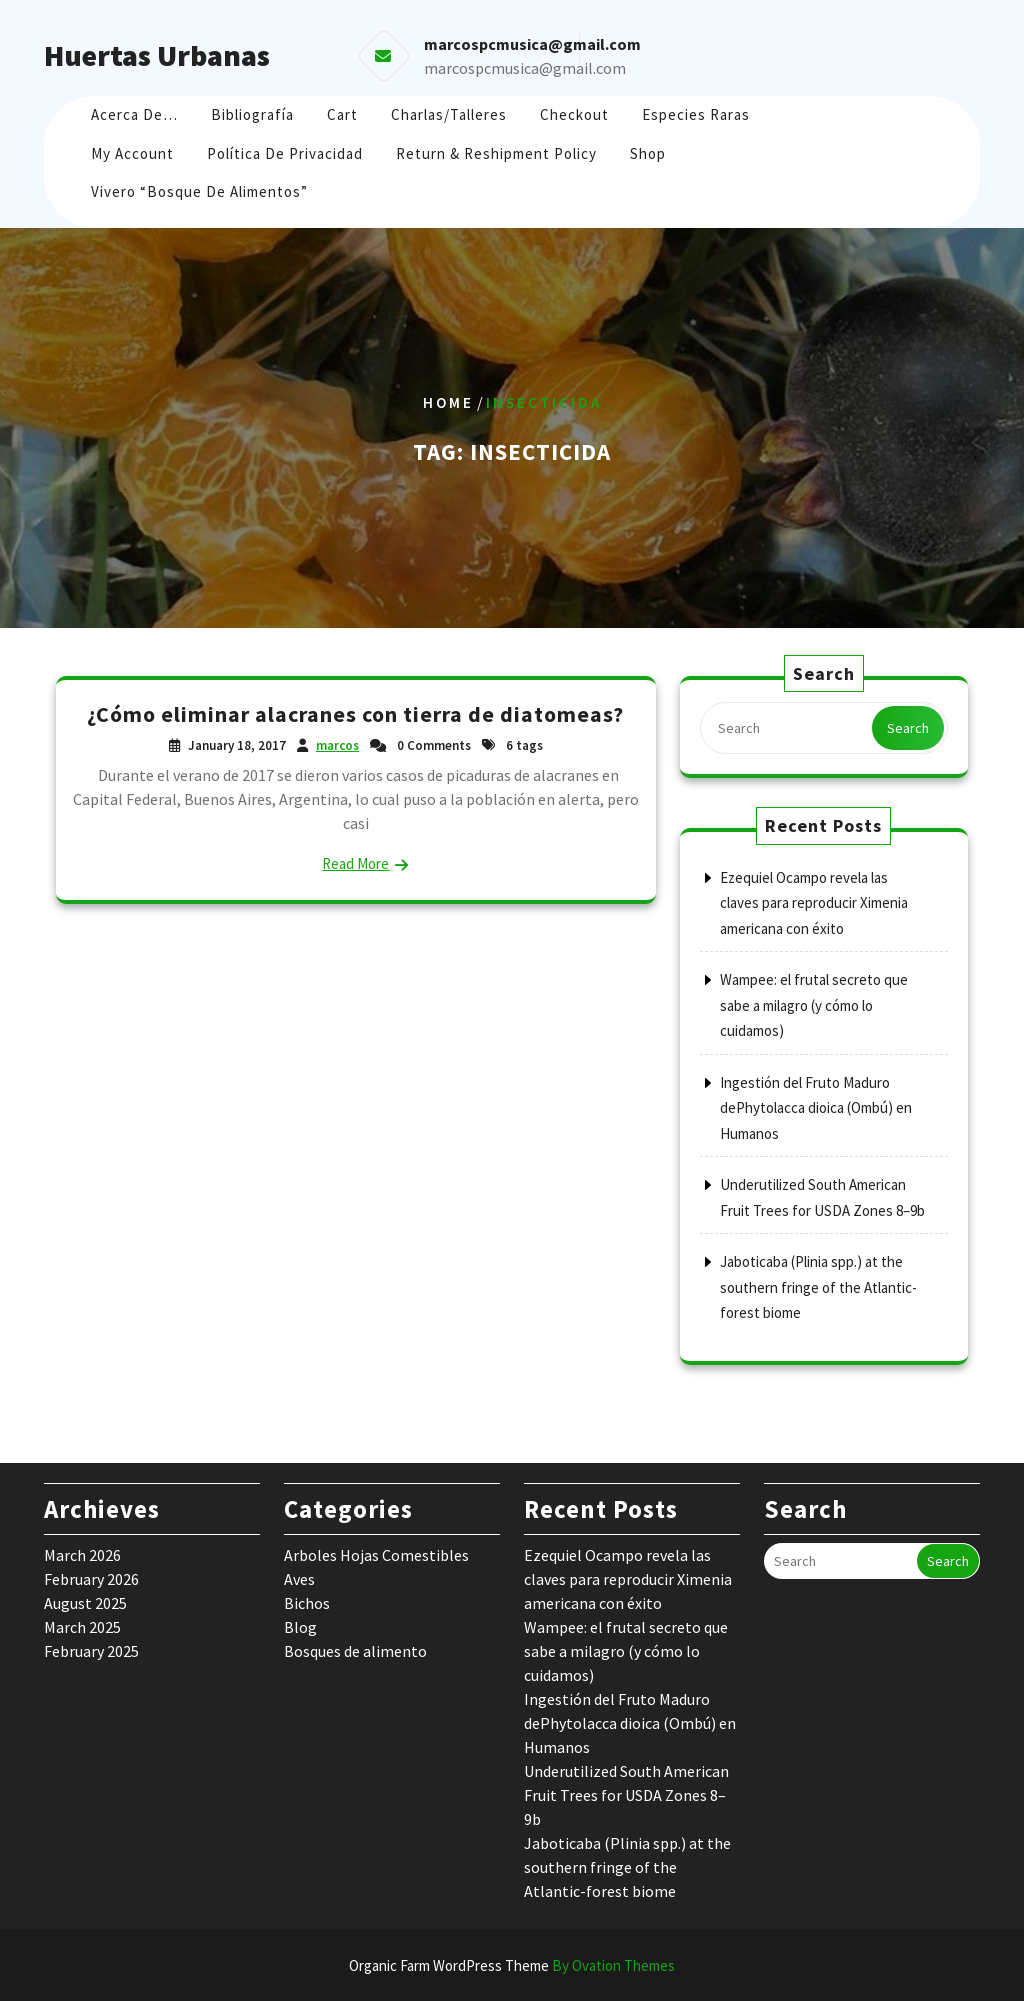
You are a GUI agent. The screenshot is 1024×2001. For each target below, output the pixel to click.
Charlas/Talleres (449, 114)
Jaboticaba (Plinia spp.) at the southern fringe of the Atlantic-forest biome (818, 1287)
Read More (355, 863)
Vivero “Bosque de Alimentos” (199, 191)
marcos (337, 745)
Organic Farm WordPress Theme (512, 1965)
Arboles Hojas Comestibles (376, 1555)
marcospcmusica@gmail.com (525, 68)
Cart (342, 114)
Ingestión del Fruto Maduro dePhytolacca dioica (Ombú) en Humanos (816, 1108)
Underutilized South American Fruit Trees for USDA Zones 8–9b (626, 1795)
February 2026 (91, 1579)
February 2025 (91, 1651)
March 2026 (82, 1555)
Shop (648, 153)
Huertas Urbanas (157, 55)
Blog (300, 1627)
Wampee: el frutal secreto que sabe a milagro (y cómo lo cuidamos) (814, 1005)
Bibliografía (252, 114)
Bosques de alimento (355, 1651)
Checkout (574, 114)
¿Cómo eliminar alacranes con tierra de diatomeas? (355, 714)
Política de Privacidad (285, 153)
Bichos (307, 1603)
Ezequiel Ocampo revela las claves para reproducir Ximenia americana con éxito (814, 903)
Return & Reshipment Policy (496, 153)
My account (132, 153)
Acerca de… (134, 114)
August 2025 (85, 1603)
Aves (299, 1579)
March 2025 (82, 1627)
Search (908, 728)
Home (448, 402)
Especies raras (696, 114)
